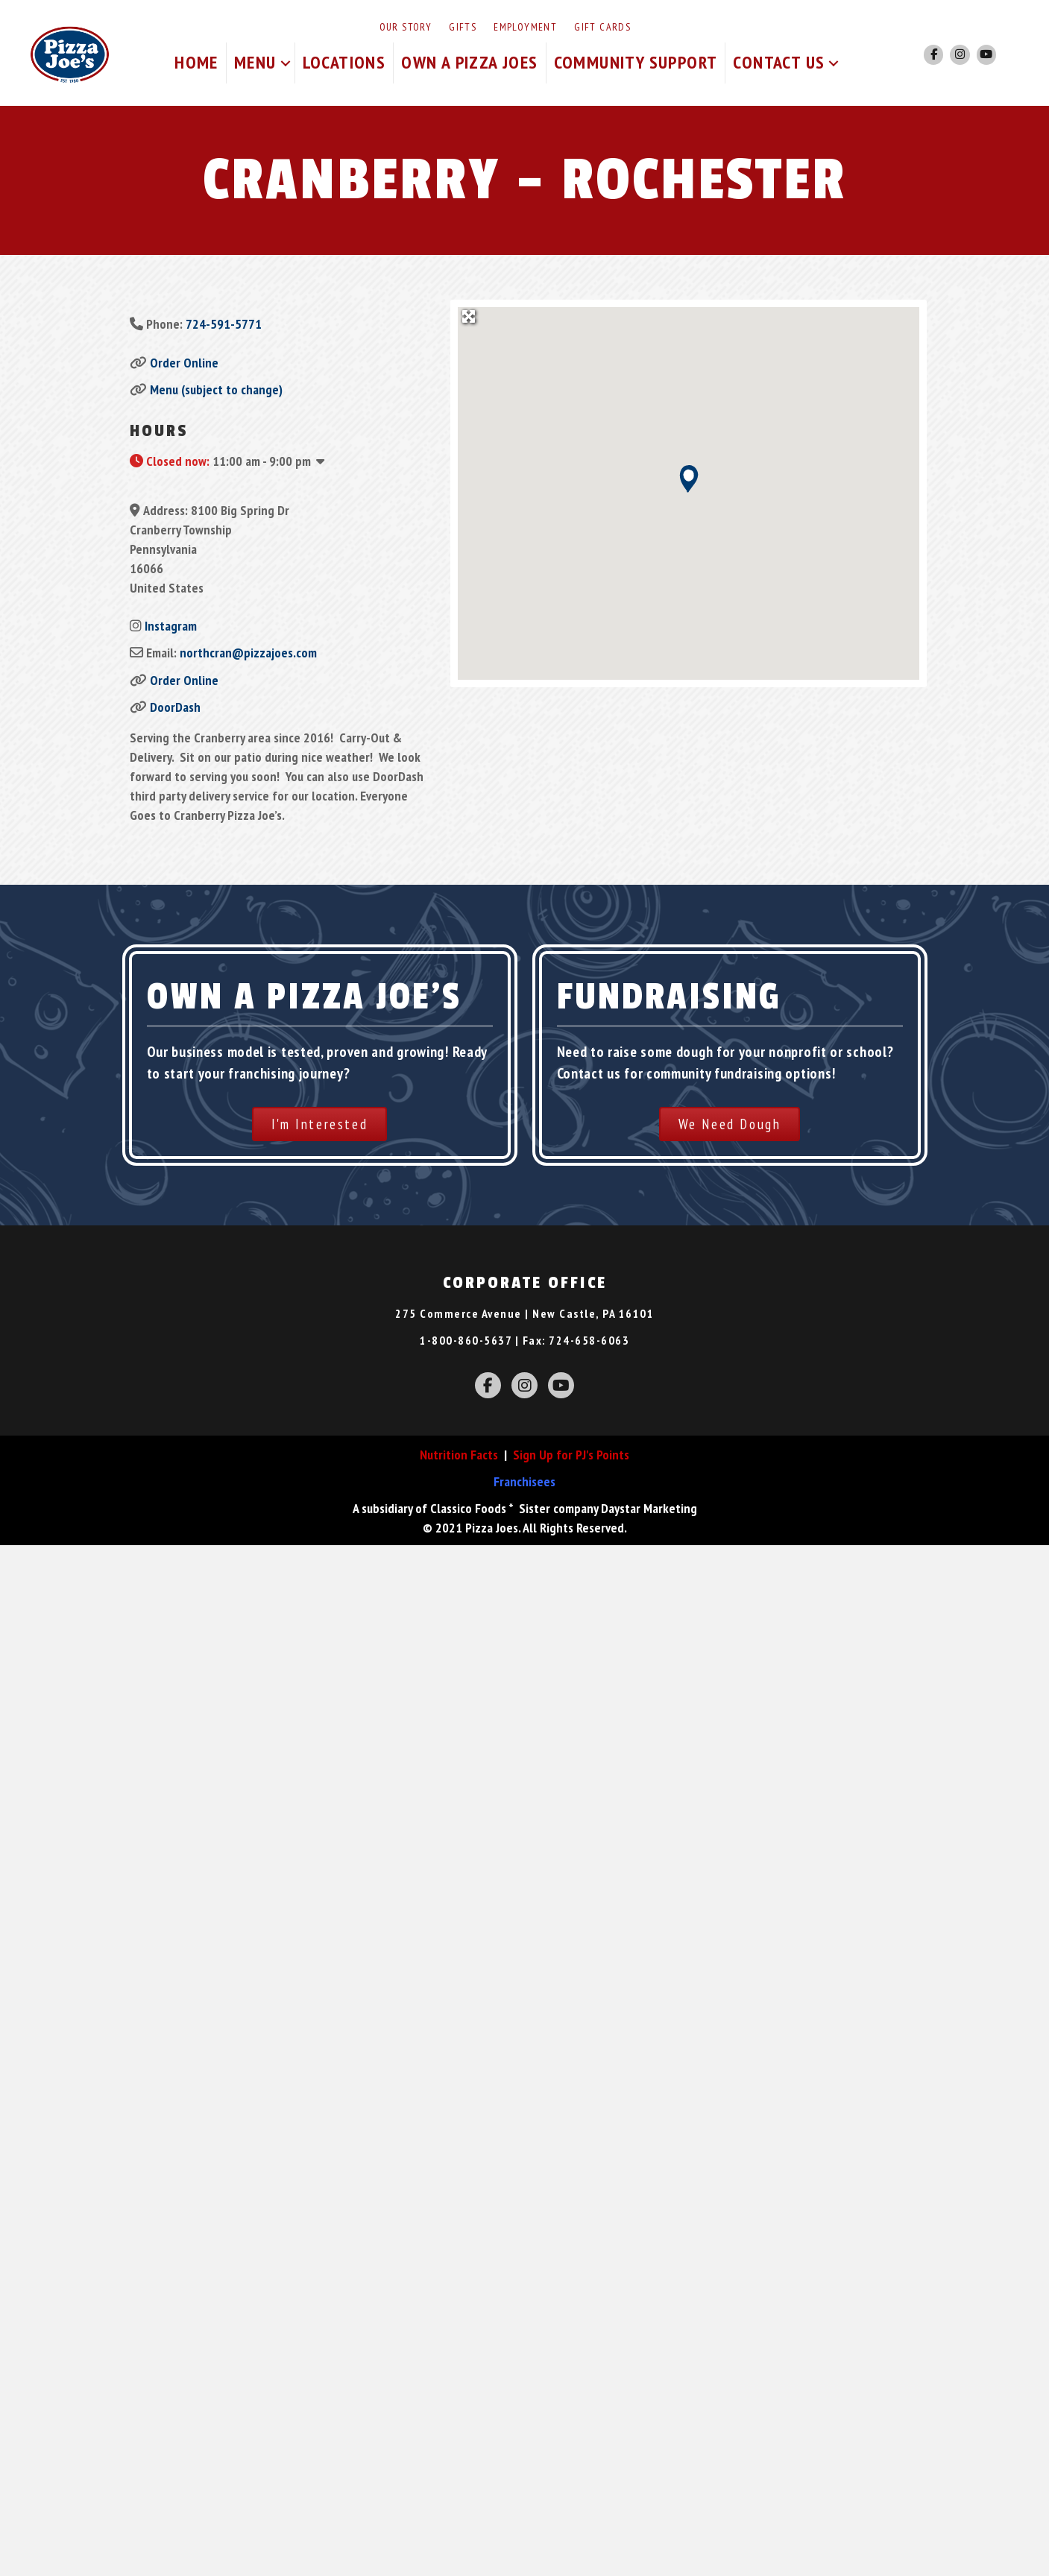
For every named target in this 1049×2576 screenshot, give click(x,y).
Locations (344, 62)
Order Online (184, 362)
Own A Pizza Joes (469, 62)
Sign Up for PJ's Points (571, 1454)
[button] (285, 62)
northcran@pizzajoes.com (248, 652)
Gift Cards (602, 27)
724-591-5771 (224, 323)
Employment (525, 27)
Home (196, 62)
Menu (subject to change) (216, 389)
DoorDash (175, 707)
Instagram (171, 625)
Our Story (405, 27)
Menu (255, 62)
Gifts (462, 27)
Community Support (636, 62)
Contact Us (779, 62)
